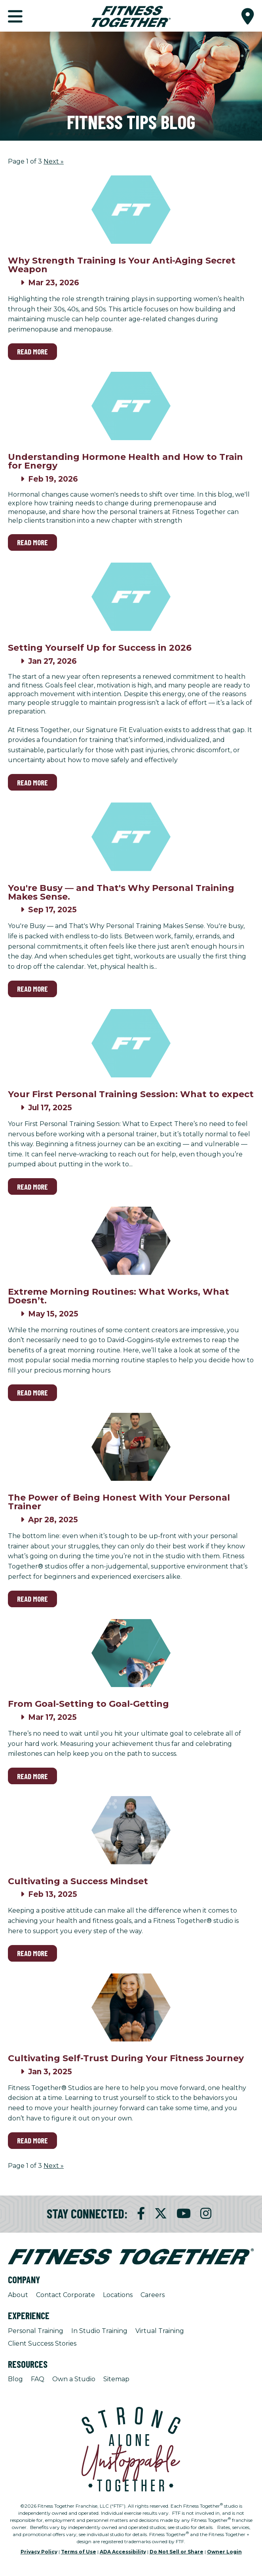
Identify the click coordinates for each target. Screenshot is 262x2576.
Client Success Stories (42, 2343)
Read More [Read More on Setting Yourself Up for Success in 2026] (32, 782)
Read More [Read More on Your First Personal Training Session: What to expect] (32, 1186)
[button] (247, 16)
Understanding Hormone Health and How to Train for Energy (125, 461)
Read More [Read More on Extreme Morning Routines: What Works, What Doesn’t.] (32, 1392)
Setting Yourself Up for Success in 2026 (100, 647)
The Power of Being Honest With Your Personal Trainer (119, 1502)
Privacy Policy (39, 2552)
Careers (152, 2295)
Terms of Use (78, 2552)
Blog (15, 2379)
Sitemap (116, 2379)
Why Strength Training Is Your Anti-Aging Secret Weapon (121, 265)
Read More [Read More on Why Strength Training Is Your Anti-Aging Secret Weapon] (32, 351)
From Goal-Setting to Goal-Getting (88, 1704)
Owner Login (224, 2552)
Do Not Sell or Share (176, 2552)
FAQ (37, 2379)
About (18, 2295)
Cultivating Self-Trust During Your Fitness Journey (126, 2058)
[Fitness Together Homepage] (131, 16)
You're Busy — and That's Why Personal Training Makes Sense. (121, 892)
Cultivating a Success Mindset (78, 1881)
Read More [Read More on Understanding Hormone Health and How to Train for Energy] (32, 542)
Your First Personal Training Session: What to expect (131, 1094)
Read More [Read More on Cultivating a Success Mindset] (32, 1953)
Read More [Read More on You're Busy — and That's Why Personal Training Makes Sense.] (32, 988)
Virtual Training (159, 2331)
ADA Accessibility (123, 2552)
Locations (118, 2295)
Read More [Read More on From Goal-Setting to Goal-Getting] (32, 1776)
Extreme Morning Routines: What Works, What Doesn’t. (118, 1296)
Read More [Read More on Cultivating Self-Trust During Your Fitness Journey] (32, 2140)
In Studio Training (99, 2331)
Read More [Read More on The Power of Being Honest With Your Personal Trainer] (32, 1598)
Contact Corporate (65, 2295)
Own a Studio (73, 2379)
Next (54, 161)
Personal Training (35, 2331)
